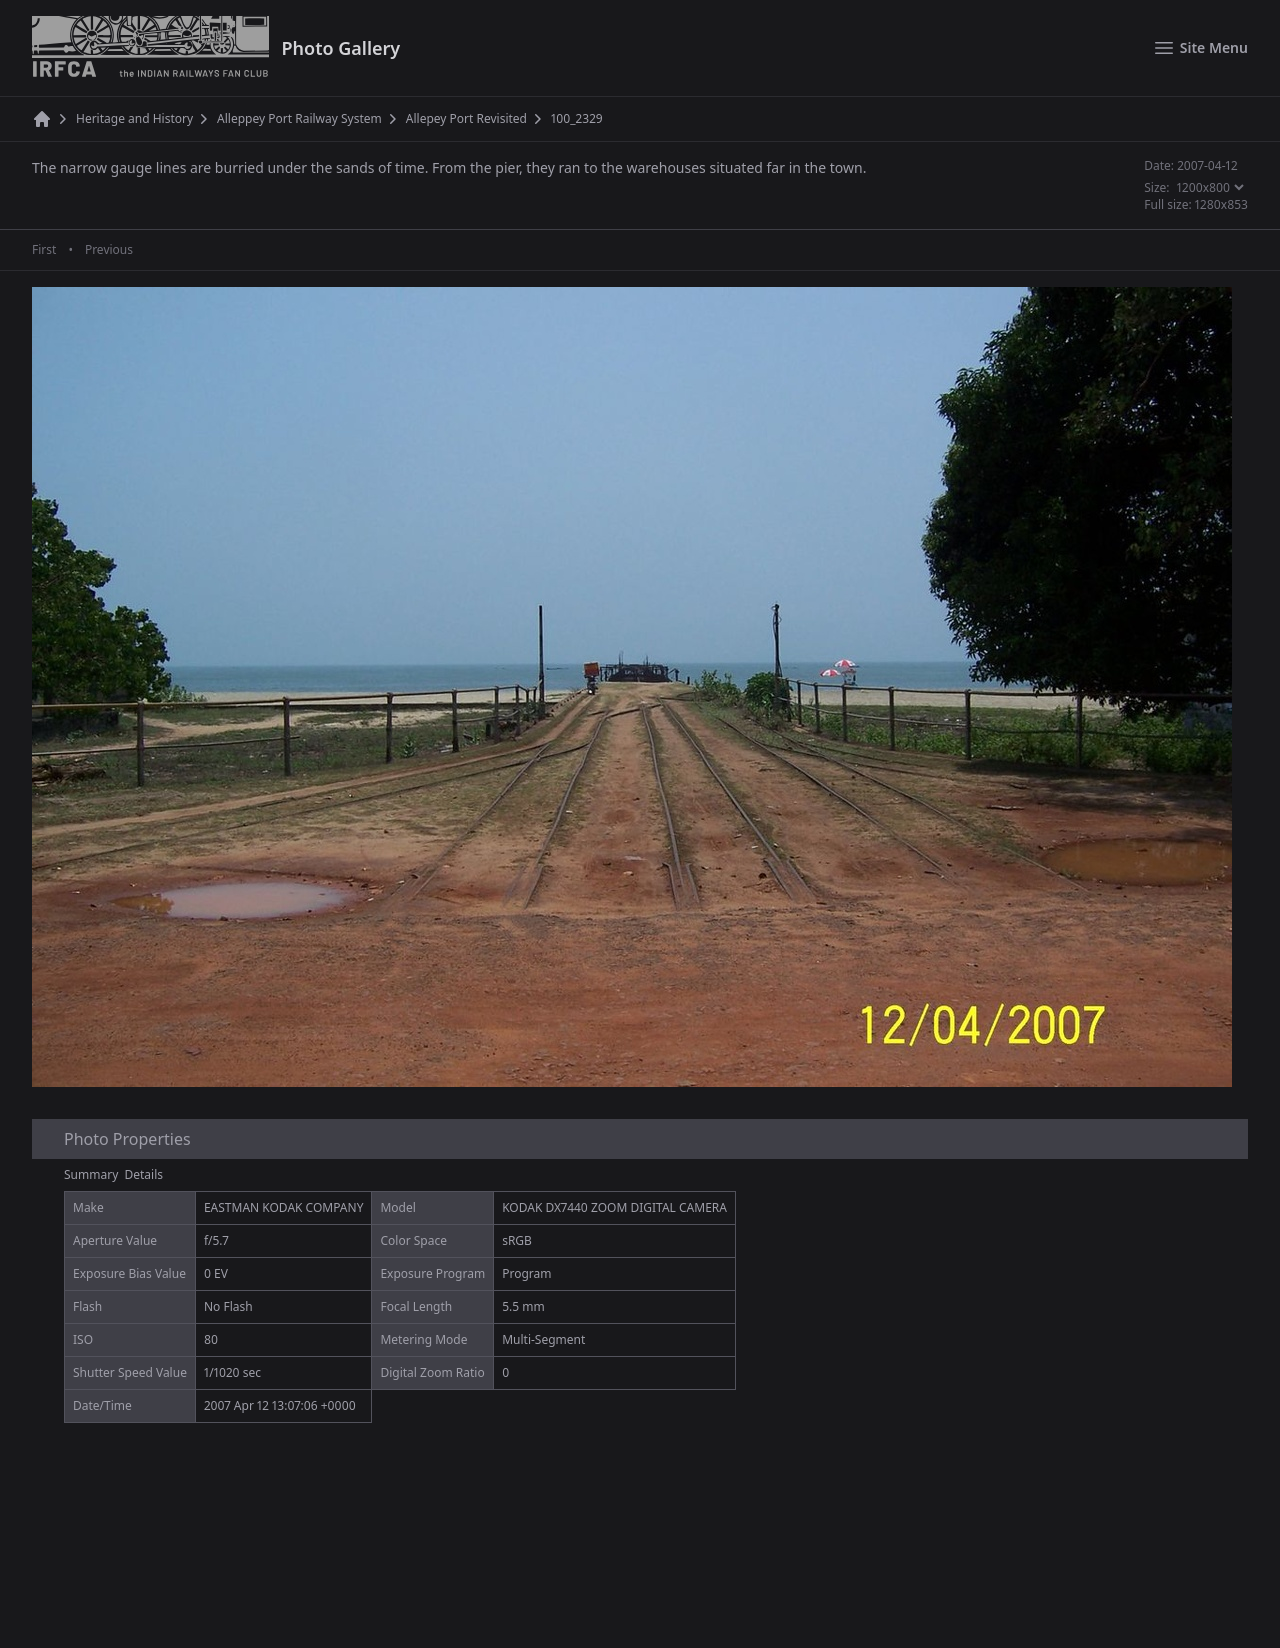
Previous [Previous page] (109, 250)
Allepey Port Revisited (466, 119)
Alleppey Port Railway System (299, 119)
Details (144, 1174)
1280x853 (1221, 204)
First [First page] (44, 250)
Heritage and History (134, 119)
